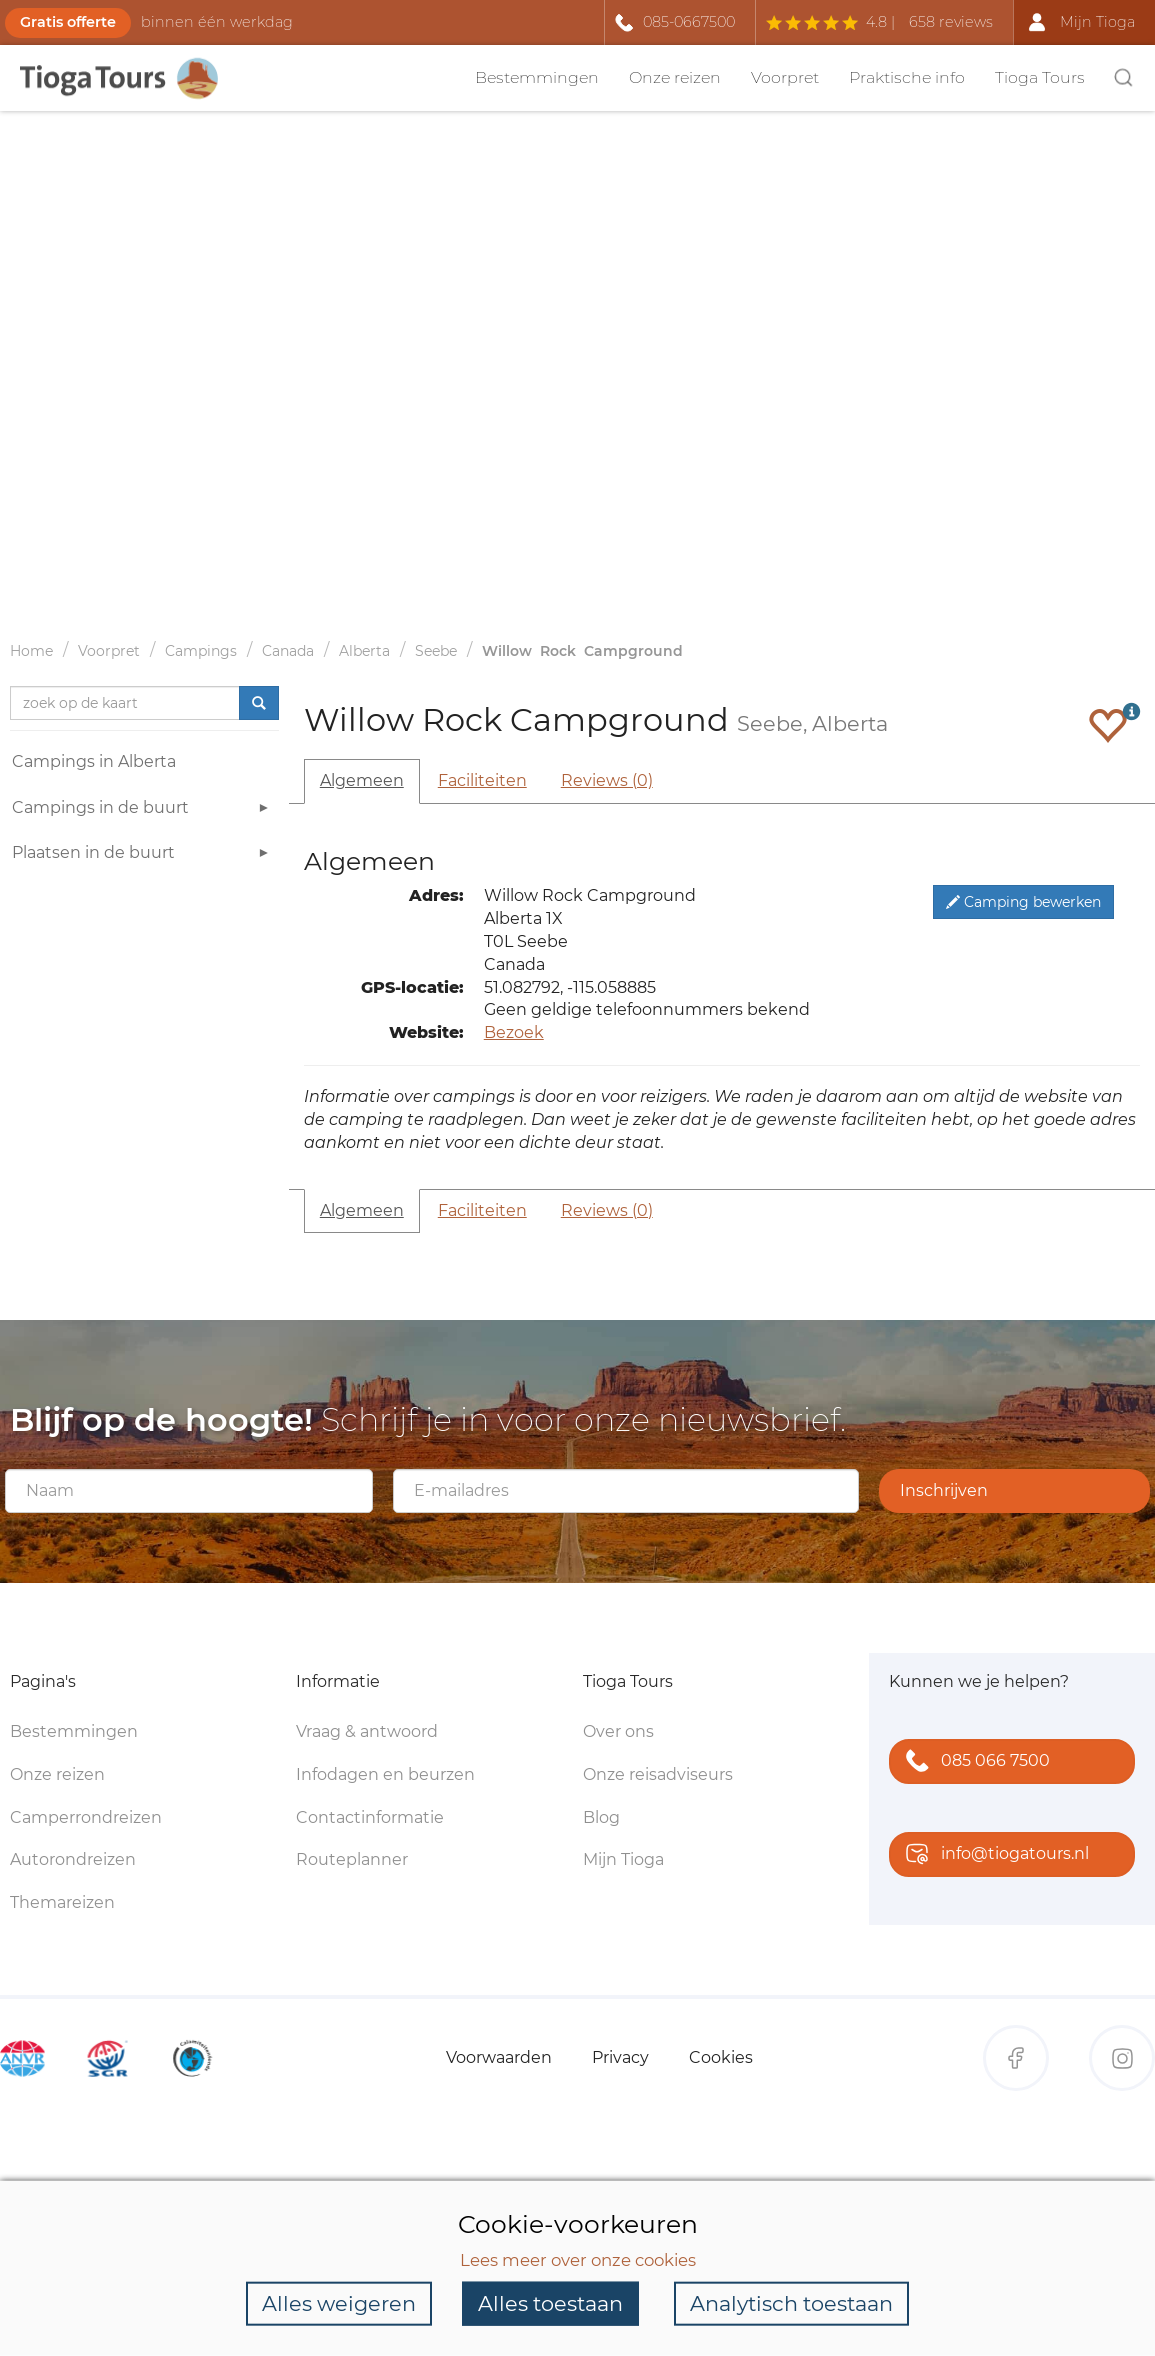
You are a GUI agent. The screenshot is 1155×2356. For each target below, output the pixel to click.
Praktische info (907, 77)
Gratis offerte (68, 22)
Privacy (620, 2057)
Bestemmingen (537, 77)
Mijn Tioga (623, 1859)
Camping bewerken (1023, 902)
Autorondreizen (73, 1859)
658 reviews (951, 22)
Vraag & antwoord (367, 1731)
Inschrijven (944, 1490)
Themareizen (62, 1902)
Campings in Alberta (94, 761)
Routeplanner (352, 1859)
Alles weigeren (339, 2303)
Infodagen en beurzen (385, 1774)
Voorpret (785, 77)
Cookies (721, 2057)
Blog (601, 1817)
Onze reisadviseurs (658, 1774)
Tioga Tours (1040, 77)
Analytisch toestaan (791, 2303)
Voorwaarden (499, 2057)
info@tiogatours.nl (993, 1855)
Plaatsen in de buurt (143, 855)
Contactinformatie (370, 1817)
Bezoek (514, 1032)
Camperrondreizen (86, 1817)
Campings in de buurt (143, 810)
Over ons (618, 1731)
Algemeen (362, 780)
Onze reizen (675, 77)
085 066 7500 (973, 1762)
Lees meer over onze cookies (578, 2259)
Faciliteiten (482, 780)
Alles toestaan (550, 2303)
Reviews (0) (607, 780)
